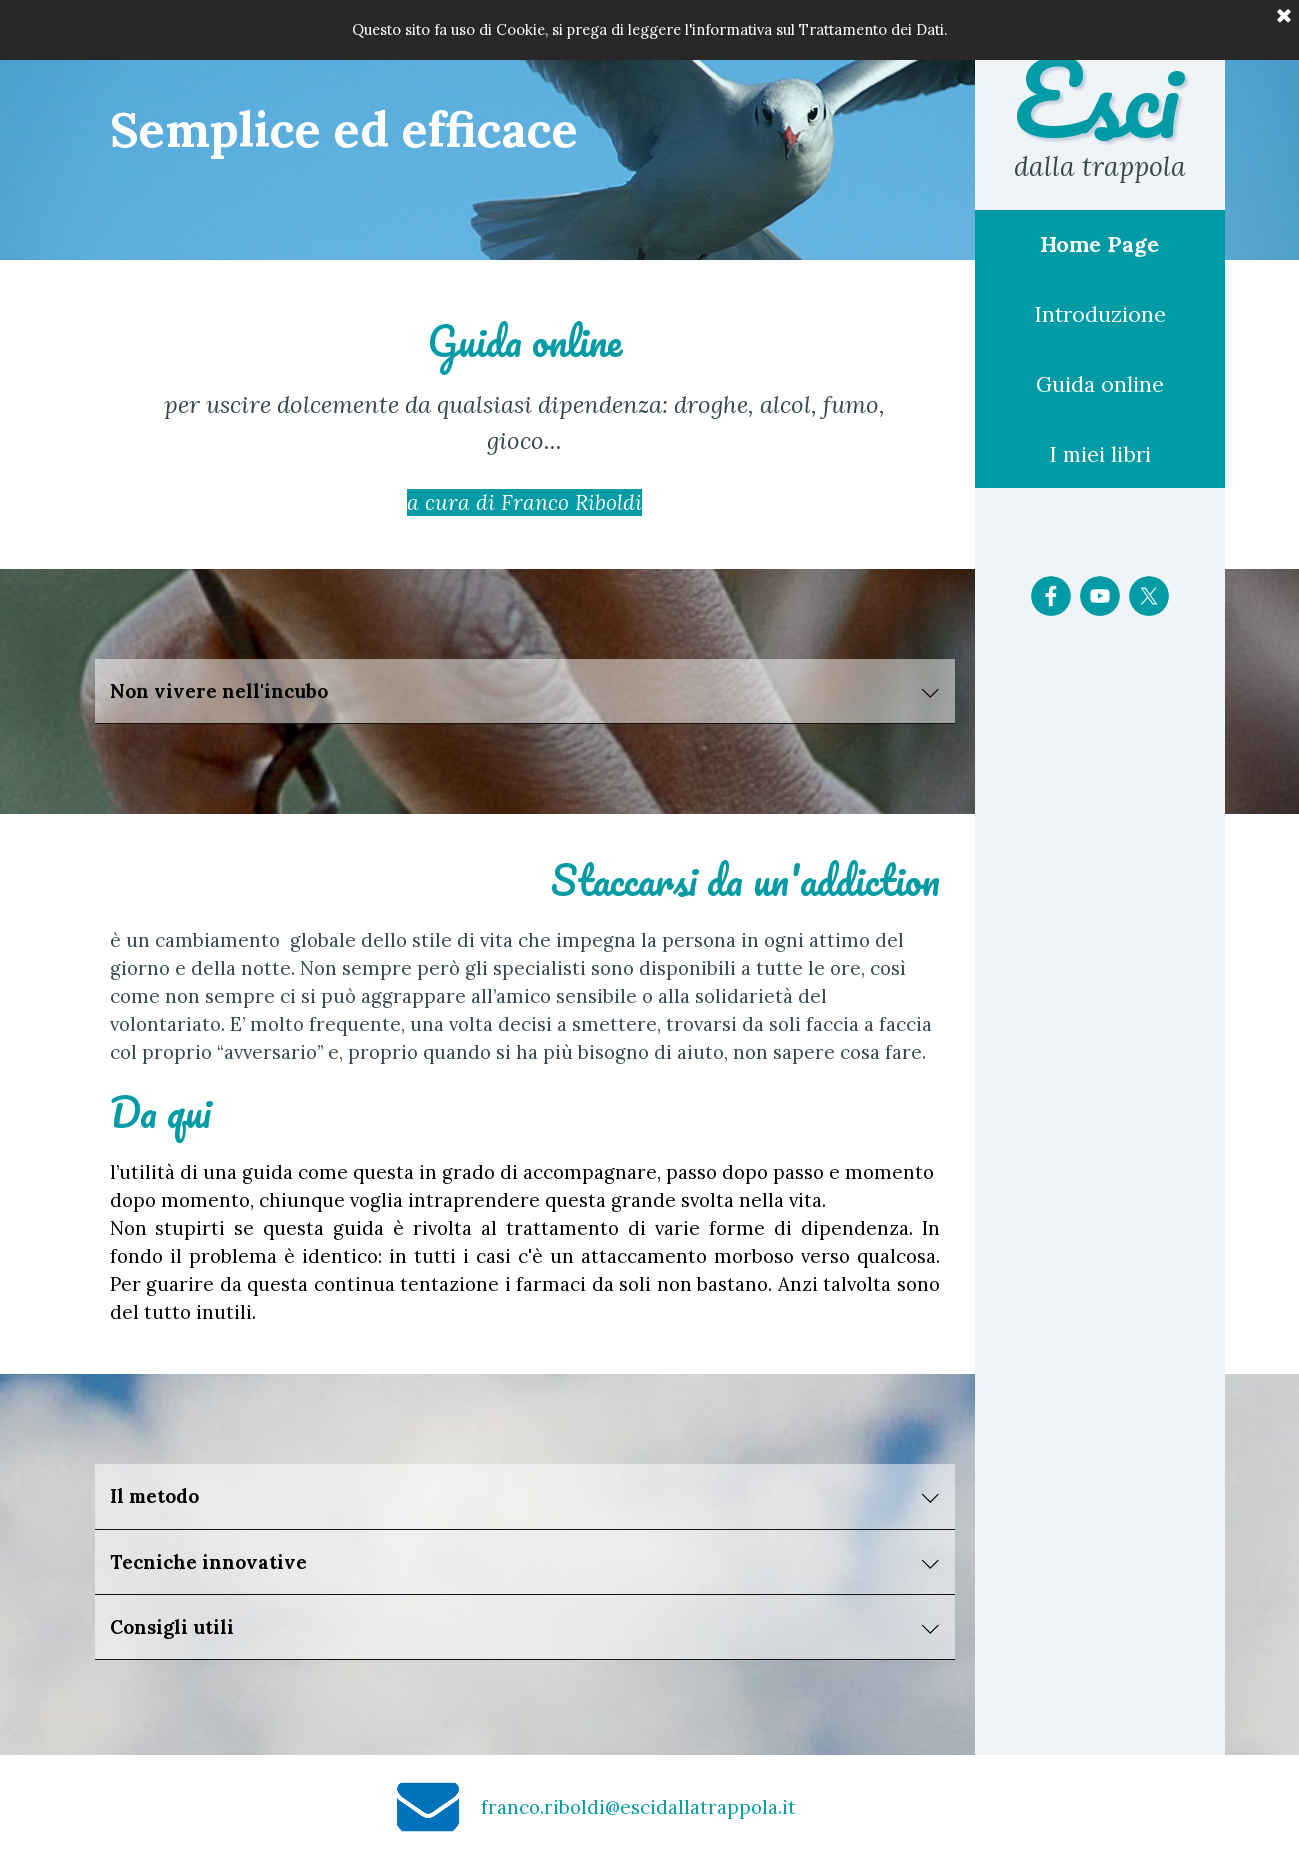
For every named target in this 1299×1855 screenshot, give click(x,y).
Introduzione (1100, 314)
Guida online (1100, 384)
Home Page (1099, 244)
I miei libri (1100, 454)
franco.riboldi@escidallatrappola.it (638, 1807)
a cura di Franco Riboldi (524, 502)
